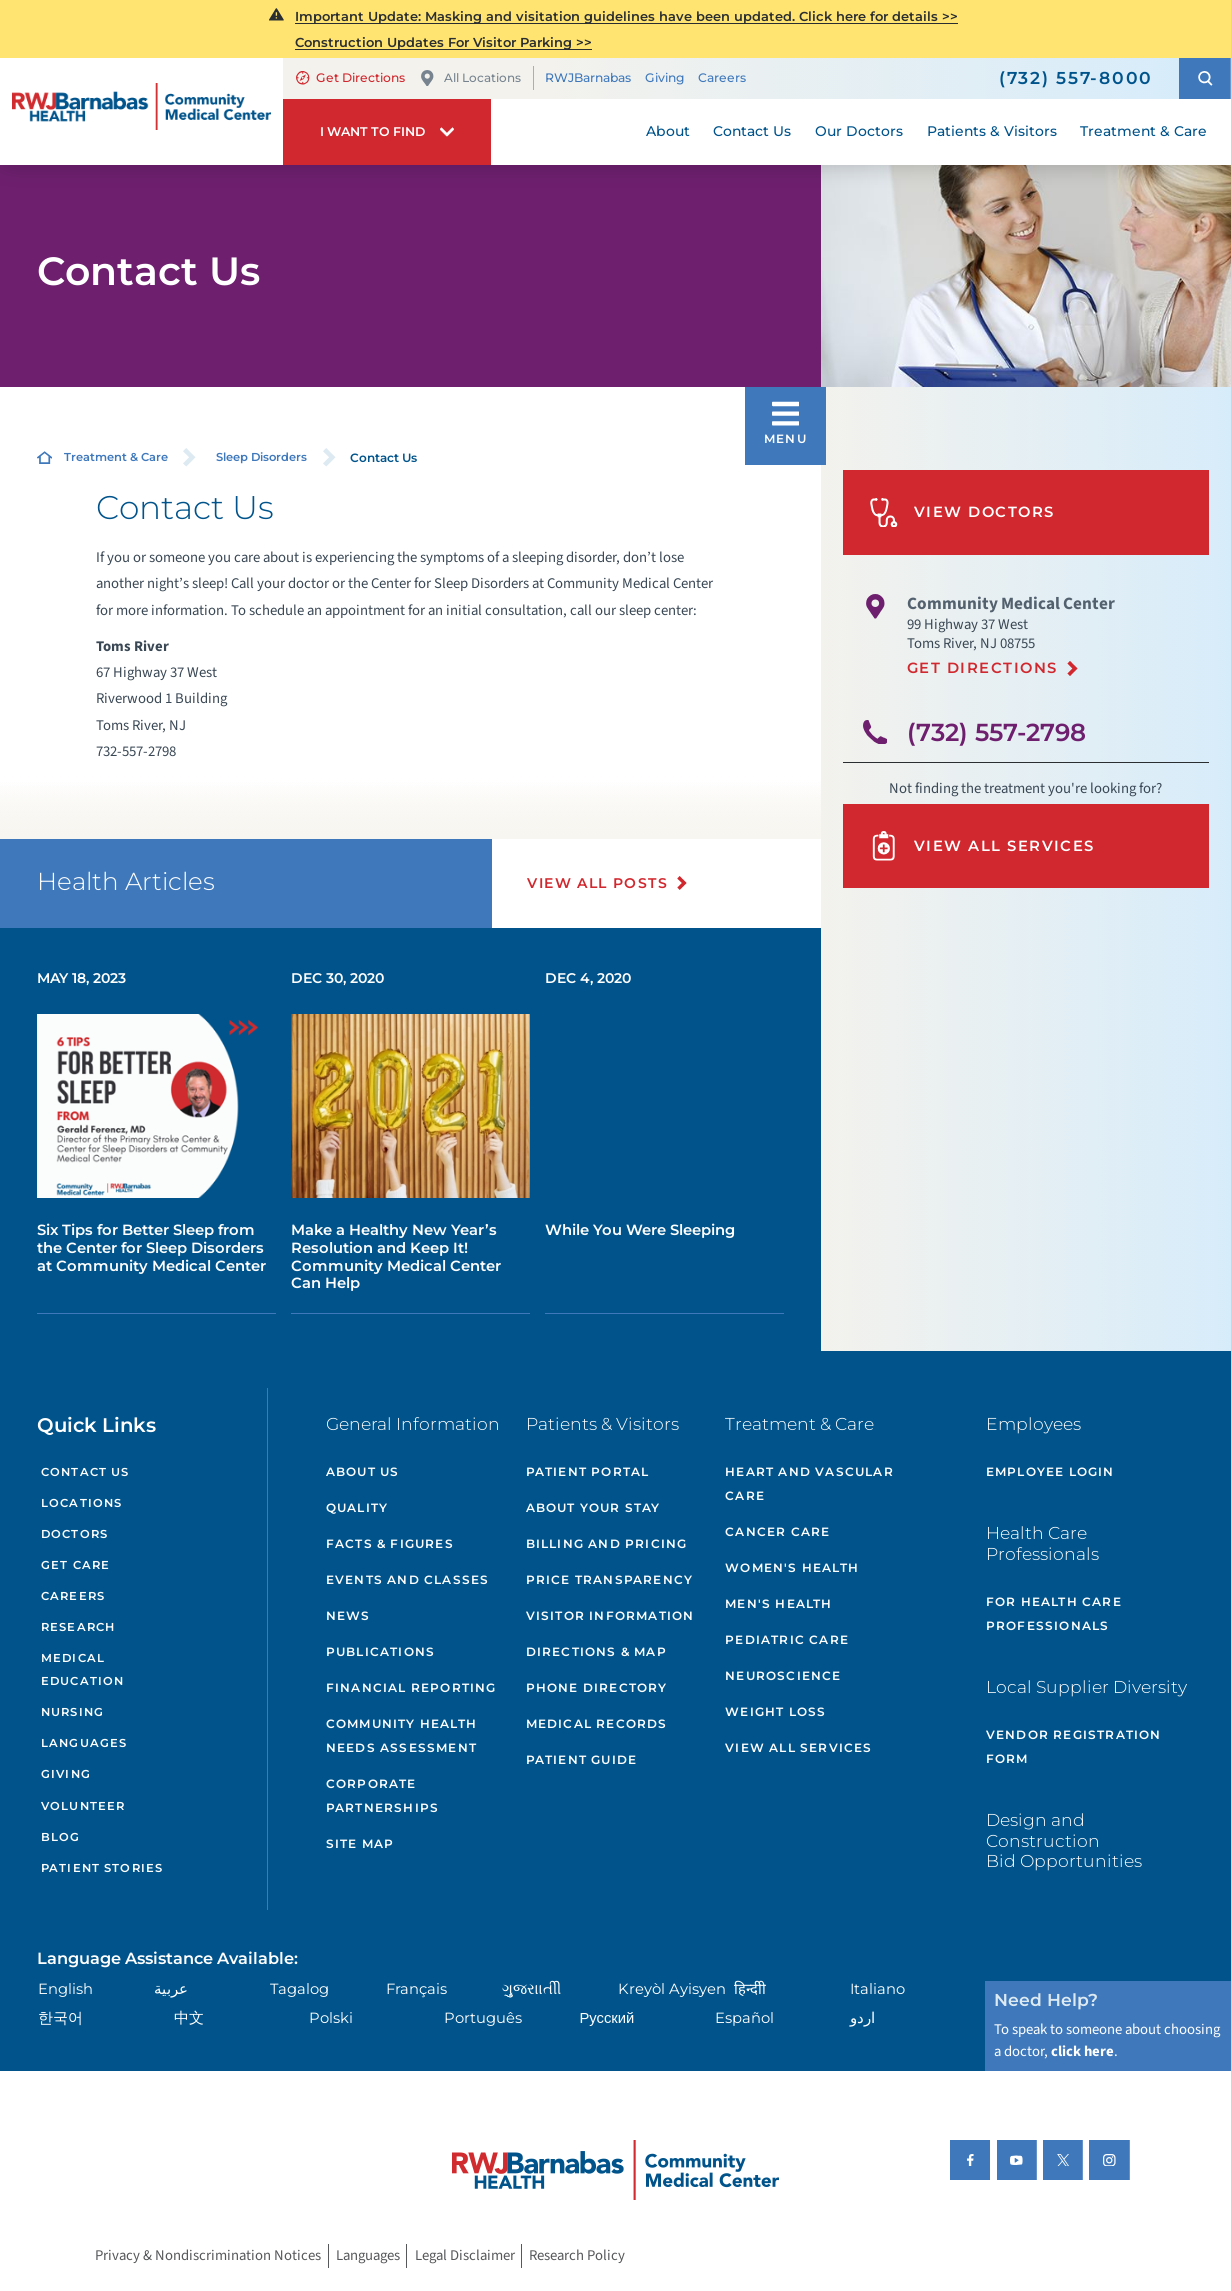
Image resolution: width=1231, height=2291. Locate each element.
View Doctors (961, 513)
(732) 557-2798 (996, 732)
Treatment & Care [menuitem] (1143, 131)
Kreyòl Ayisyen (672, 1989)
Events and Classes (408, 1579)
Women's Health (792, 1567)
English (65, 1989)
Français (416, 1989)
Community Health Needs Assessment (401, 1735)
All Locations (470, 78)
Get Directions (350, 77)
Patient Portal (588, 1471)
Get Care (75, 1565)
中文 (189, 2018)
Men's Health (778, 1603)
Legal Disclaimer (465, 2255)
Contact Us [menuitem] (752, 131)
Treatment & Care (116, 457)
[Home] (141, 112)
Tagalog (299, 1989)
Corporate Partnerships (382, 1795)
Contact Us (85, 1472)
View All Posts (597, 883)
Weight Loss (775, 1711)
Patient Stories (102, 1868)
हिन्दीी (750, 1989)
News (348, 1615)
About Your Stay (593, 1507)
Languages (84, 1743)
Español (744, 2018)
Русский (607, 2018)
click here (1082, 2051)
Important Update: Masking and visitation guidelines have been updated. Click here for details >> (626, 16)
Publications (380, 1651)
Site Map (360, 1843)
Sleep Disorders (261, 457)
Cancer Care (777, 1531)
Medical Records (597, 1723)
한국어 (60, 2018)
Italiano (877, 1989)
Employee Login (1050, 1471)
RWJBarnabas (588, 77)
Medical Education (82, 1669)
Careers (722, 77)
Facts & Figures (390, 1543)
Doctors (74, 1534)
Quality (357, 1507)
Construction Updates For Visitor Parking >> (443, 42)
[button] (1205, 78)
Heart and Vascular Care (809, 1483)
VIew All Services (798, 1747)
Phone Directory (597, 1687)
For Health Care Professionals (1054, 1613)
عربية (171, 1989)
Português (483, 2018)
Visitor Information (610, 1615)
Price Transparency (610, 1579)
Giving (664, 77)
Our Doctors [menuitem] (859, 131)
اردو (862, 2018)
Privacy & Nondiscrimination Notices (208, 2255)
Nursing (72, 1712)
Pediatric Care (787, 1639)
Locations (81, 1503)
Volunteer (83, 1806)
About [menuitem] (668, 131)
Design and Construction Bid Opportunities (1064, 1840)
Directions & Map (596, 1651)
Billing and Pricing (607, 1543)
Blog (61, 1837)
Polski (331, 2018)
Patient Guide (582, 1759)
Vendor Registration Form (1074, 1746)
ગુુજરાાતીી (531, 1989)
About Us (363, 1471)
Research (78, 1627)
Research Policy (577, 2255)
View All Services (981, 846)
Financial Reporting (411, 1687)
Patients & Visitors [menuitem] (992, 131)
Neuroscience (783, 1675)
